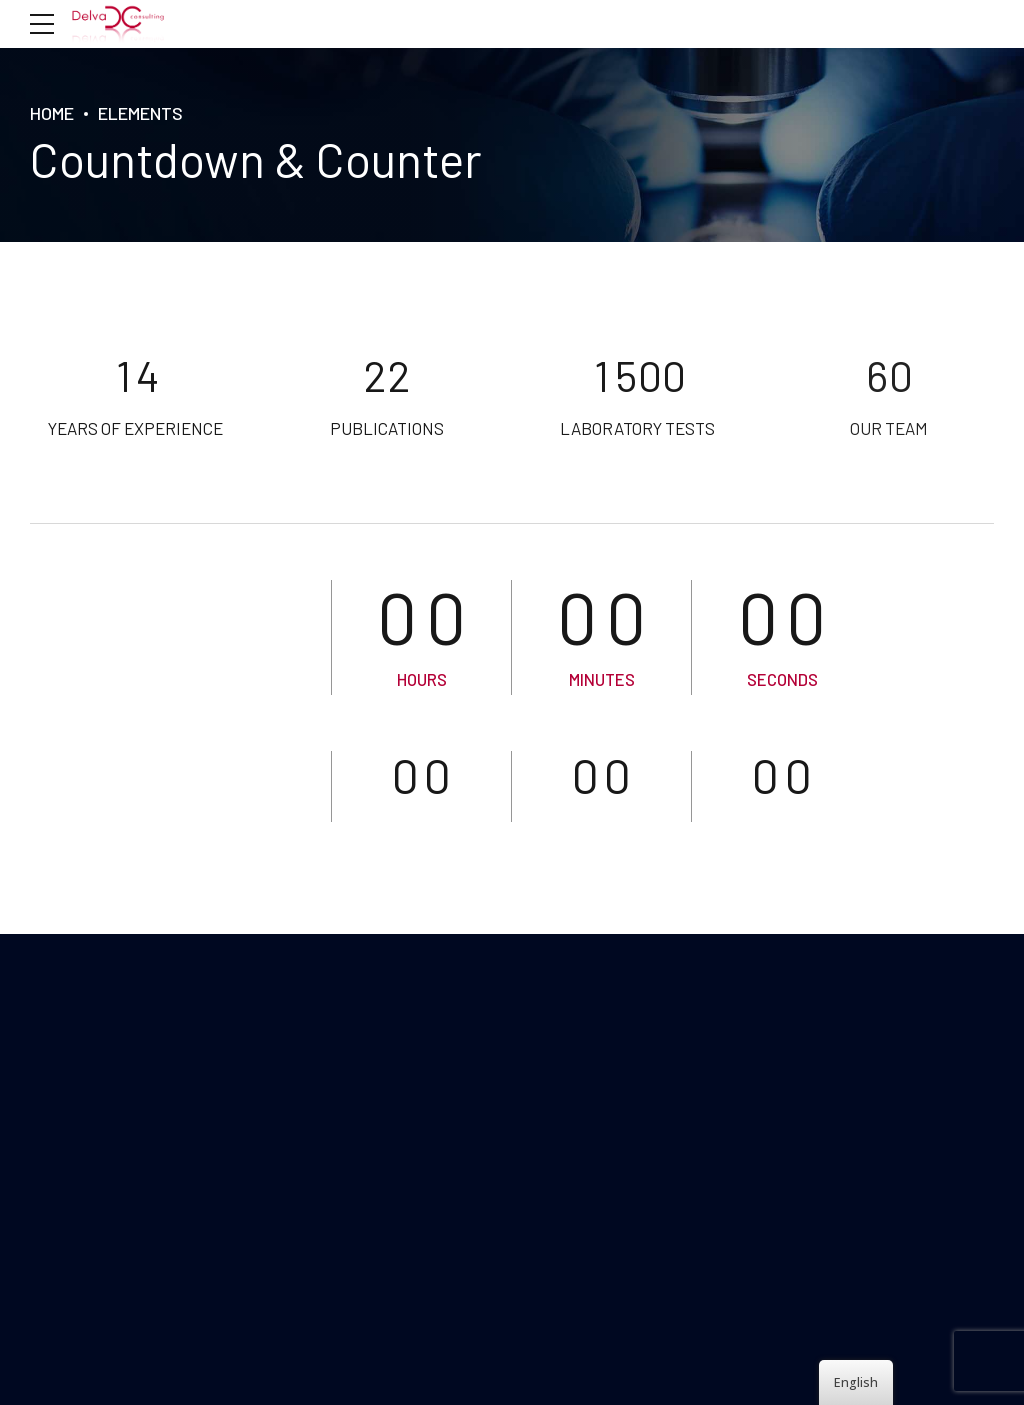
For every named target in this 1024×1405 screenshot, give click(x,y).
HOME (52, 113)
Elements (140, 113)
